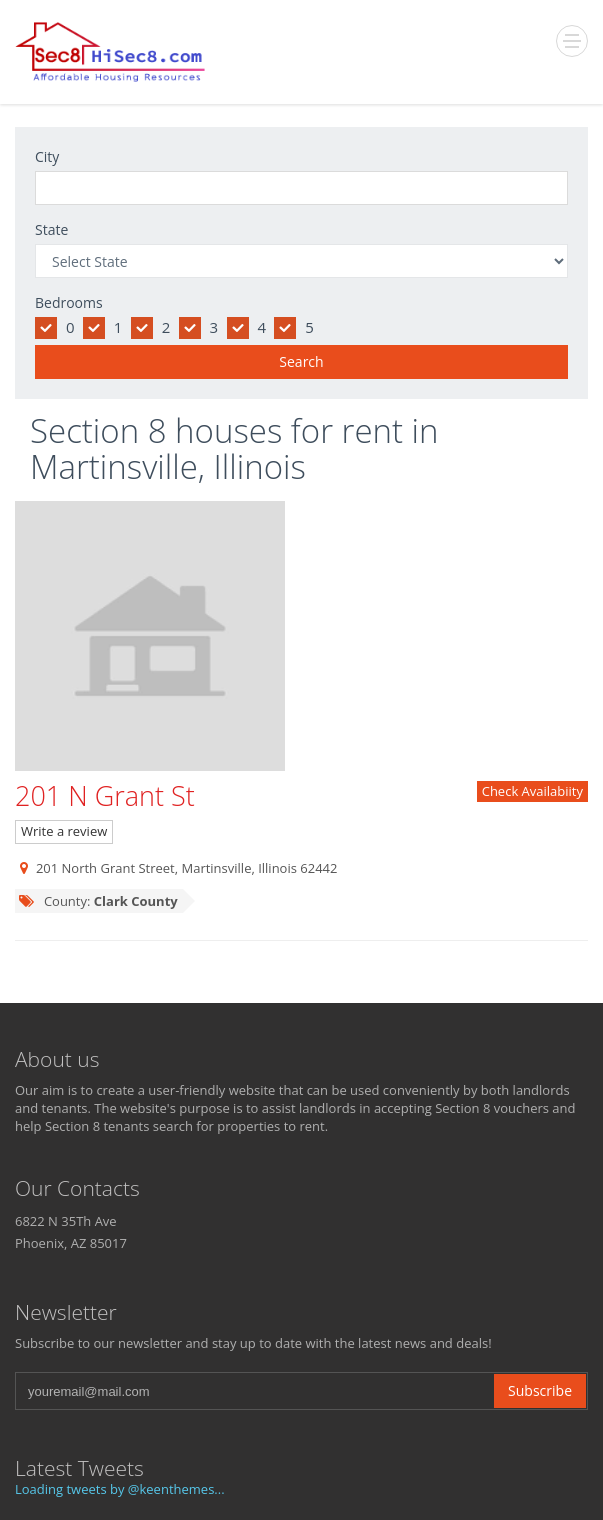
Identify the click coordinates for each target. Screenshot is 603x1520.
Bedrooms (69, 302)
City (47, 156)
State (51, 229)
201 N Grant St (105, 795)
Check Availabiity (532, 791)
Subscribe (540, 1390)
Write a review (64, 831)
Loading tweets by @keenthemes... (120, 1489)
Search (301, 361)
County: (98, 901)
